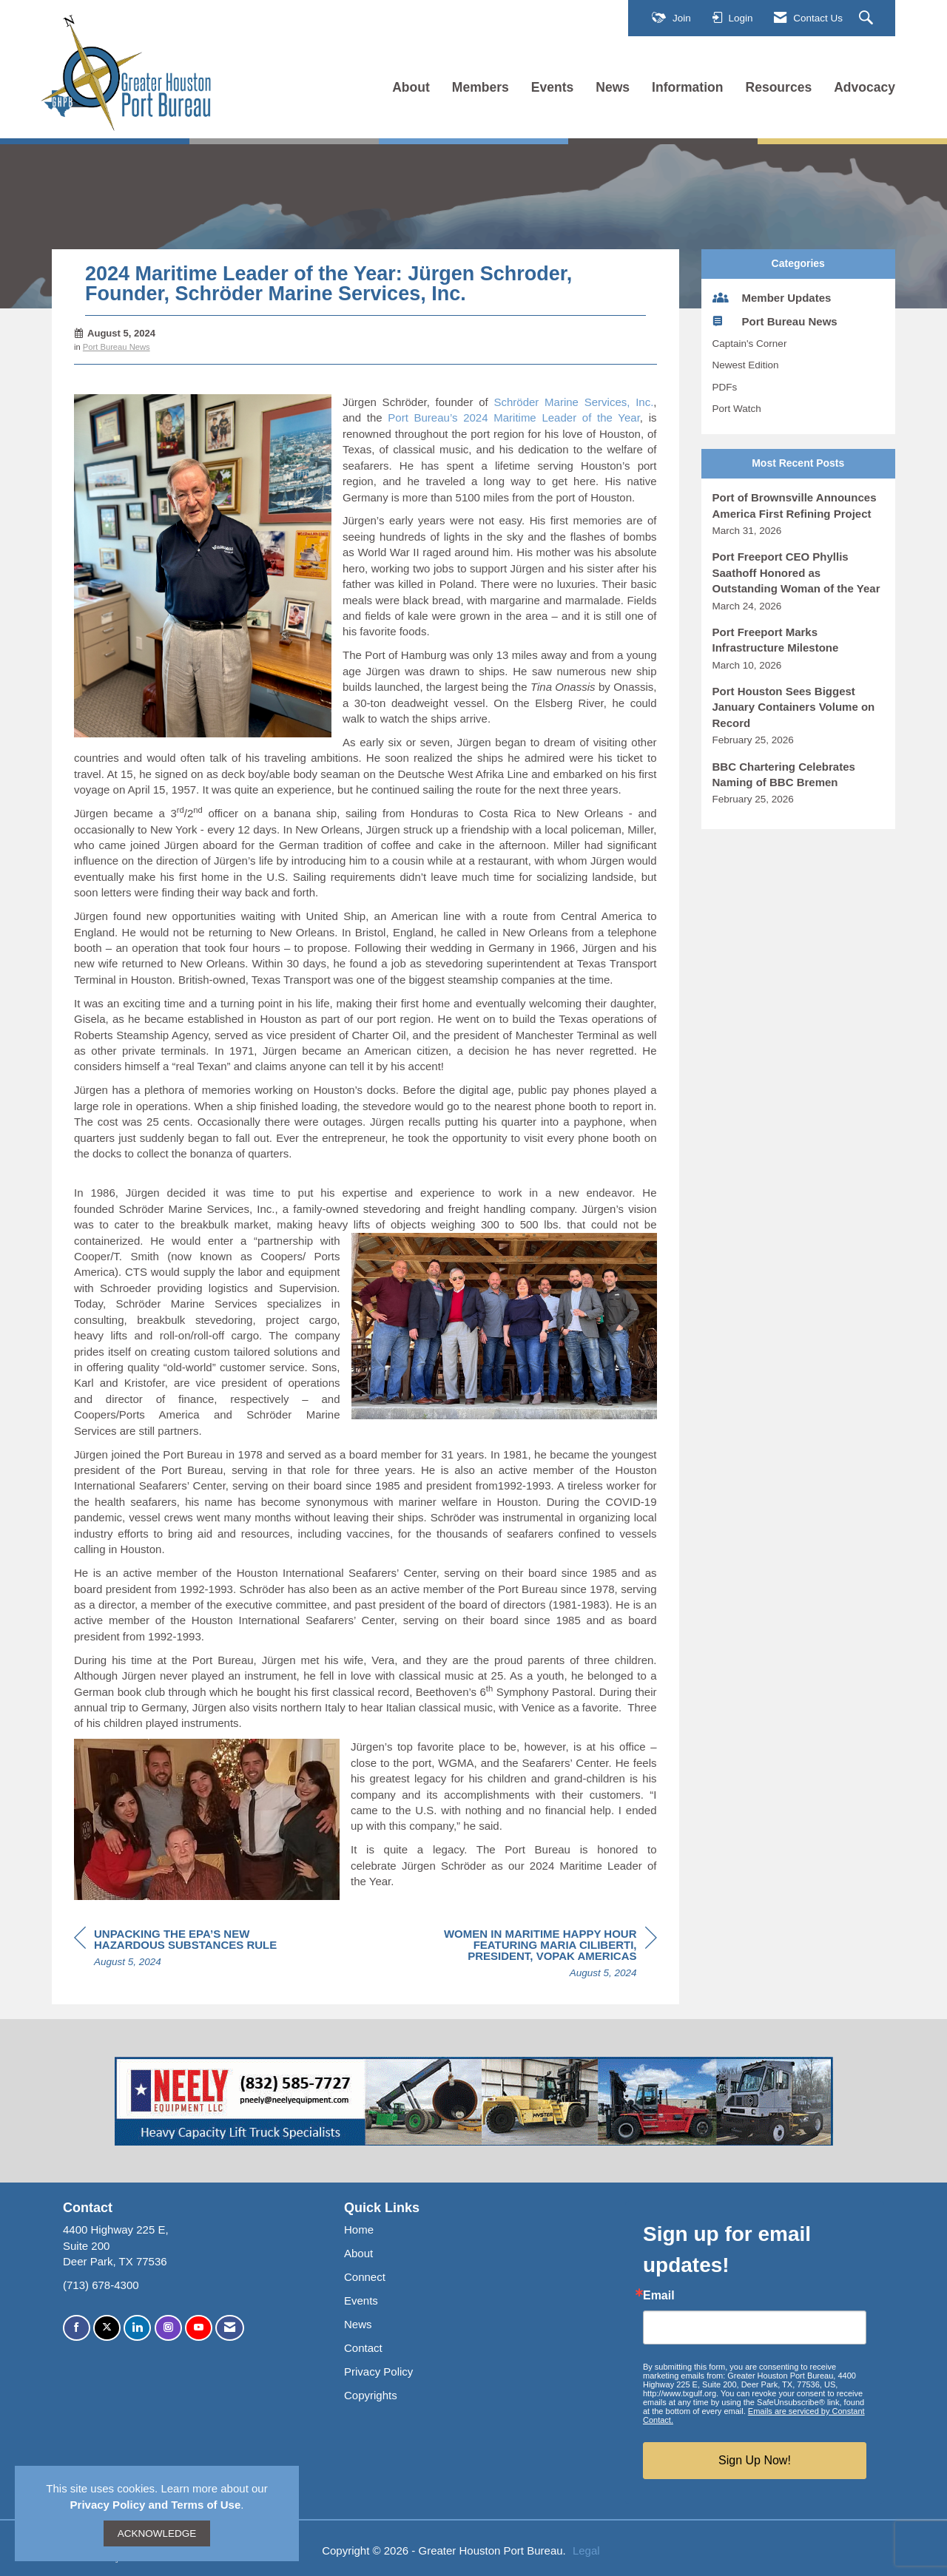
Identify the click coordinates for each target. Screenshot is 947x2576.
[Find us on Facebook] (76, 2328)
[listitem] (798, 514)
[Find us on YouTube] (198, 2328)
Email (659, 2296)
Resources (779, 87)
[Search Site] (868, 18)
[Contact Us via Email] (229, 2328)
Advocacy (864, 87)
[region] (546, 1955)
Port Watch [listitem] (736, 408)
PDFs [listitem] (725, 387)
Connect (364, 2277)
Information (687, 87)
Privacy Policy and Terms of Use (155, 2504)
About (411, 87)
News (613, 87)
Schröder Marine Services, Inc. (573, 402)
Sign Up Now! (754, 2460)
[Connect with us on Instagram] (168, 2328)
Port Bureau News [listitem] (775, 321)
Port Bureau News (116, 346)
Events (552, 87)
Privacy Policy (378, 2371)
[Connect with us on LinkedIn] (137, 2328)
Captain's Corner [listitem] (749, 343)
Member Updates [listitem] (772, 297)
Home (359, 2229)
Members (480, 87)
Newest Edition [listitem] (745, 365)
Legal (586, 2550)
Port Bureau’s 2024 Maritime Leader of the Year (514, 417)
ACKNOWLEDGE (157, 2533)
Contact (363, 2348)
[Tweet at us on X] (107, 2328)
